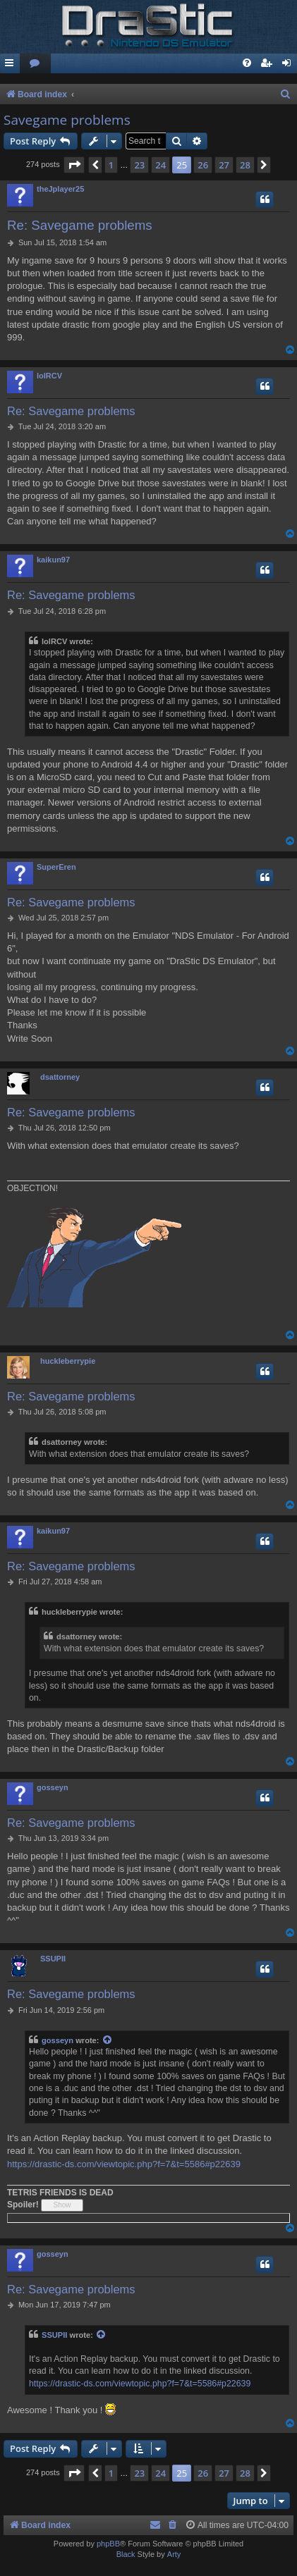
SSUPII (53, 1958)
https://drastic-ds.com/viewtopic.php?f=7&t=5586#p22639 (124, 2164)
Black (125, 2554)
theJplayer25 (60, 189)
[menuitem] (35, 63)
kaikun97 (53, 559)
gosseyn (52, 1787)
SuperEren (56, 867)
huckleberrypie (67, 1361)
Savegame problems (67, 120)
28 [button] (245, 165)
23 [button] (139, 165)
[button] (74, 164)
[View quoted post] (108, 2041)
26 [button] (203, 165)
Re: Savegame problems (79, 225)
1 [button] (111, 165)
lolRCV (49, 375)
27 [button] (224, 165)
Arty (174, 2554)
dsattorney (60, 1077)
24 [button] (160, 165)
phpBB (108, 2543)
